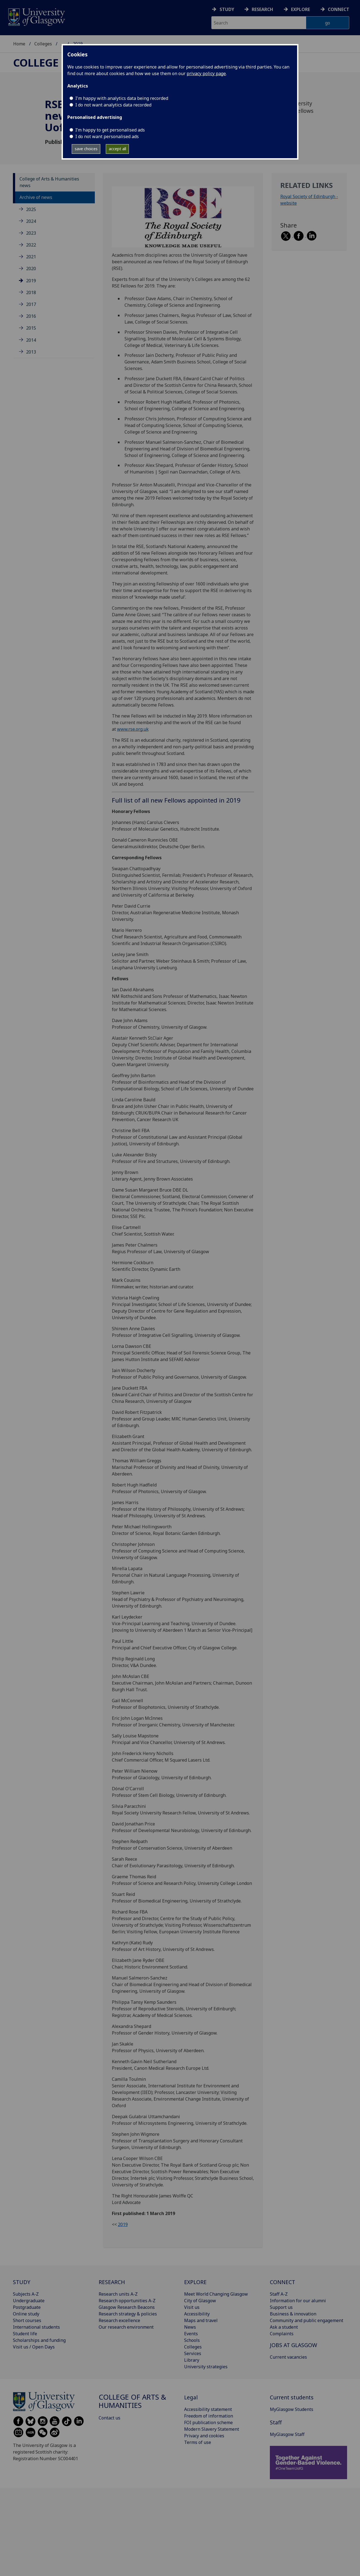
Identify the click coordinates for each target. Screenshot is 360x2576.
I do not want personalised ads (107, 136)
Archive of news (36, 197)
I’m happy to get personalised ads (110, 130)
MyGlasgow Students (291, 2409)
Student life (25, 2334)
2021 (31, 257)
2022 (31, 245)
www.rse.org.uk (133, 729)
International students (36, 2327)
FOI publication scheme (208, 2422)
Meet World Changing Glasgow (216, 2294)
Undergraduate (29, 2301)
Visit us (192, 2307)
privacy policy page (206, 73)
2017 (31, 304)
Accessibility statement (208, 2409)
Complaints (281, 2334)
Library (191, 2360)
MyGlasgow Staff (287, 2434)
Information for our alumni (298, 2301)
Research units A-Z (118, 2294)
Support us (281, 2307)
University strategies (206, 2367)
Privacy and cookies (204, 2436)
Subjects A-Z (26, 2294)
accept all (117, 148)
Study (227, 9)
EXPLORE (195, 2282)
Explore (300, 9)
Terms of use (197, 2442)
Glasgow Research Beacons (127, 2307)
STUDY (21, 2282)
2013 (31, 352)
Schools (192, 2340)
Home (19, 44)
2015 (31, 328)
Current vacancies (288, 2357)
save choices (86, 148)
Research (262, 9)
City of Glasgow (200, 2301)
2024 (31, 221)
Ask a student (284, 2327)
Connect (338, 9)
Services (192, 2353)
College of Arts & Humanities (132, 2401)
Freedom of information (208, 2416)
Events (191, 2334)
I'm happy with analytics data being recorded (121, 98)
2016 (31, 316)
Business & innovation (293, 2314)
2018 (31, 292)
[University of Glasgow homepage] (36, 16)
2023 (31, 233)
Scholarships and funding (39, 2340)
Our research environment (126, 2327)
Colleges (43, 44)
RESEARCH (112, 2282)
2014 (31, 340)
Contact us (109, 2418)
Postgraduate (27, 2307)
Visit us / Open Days (34, 2347)
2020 (31, 268)
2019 (31, 281)
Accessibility (197, 2314)
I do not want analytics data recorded (113, 105)
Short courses (27, 2320)
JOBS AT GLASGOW (293, 2345)
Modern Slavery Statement (211, 2429)
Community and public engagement (306, 2320)
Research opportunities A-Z (127, 2301)
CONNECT (282, 2282)
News (190, 2327)
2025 (31, 209)
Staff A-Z (279, 2294)
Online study (26, 2314)
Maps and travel (201, 2320)
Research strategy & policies (128, 2314)
